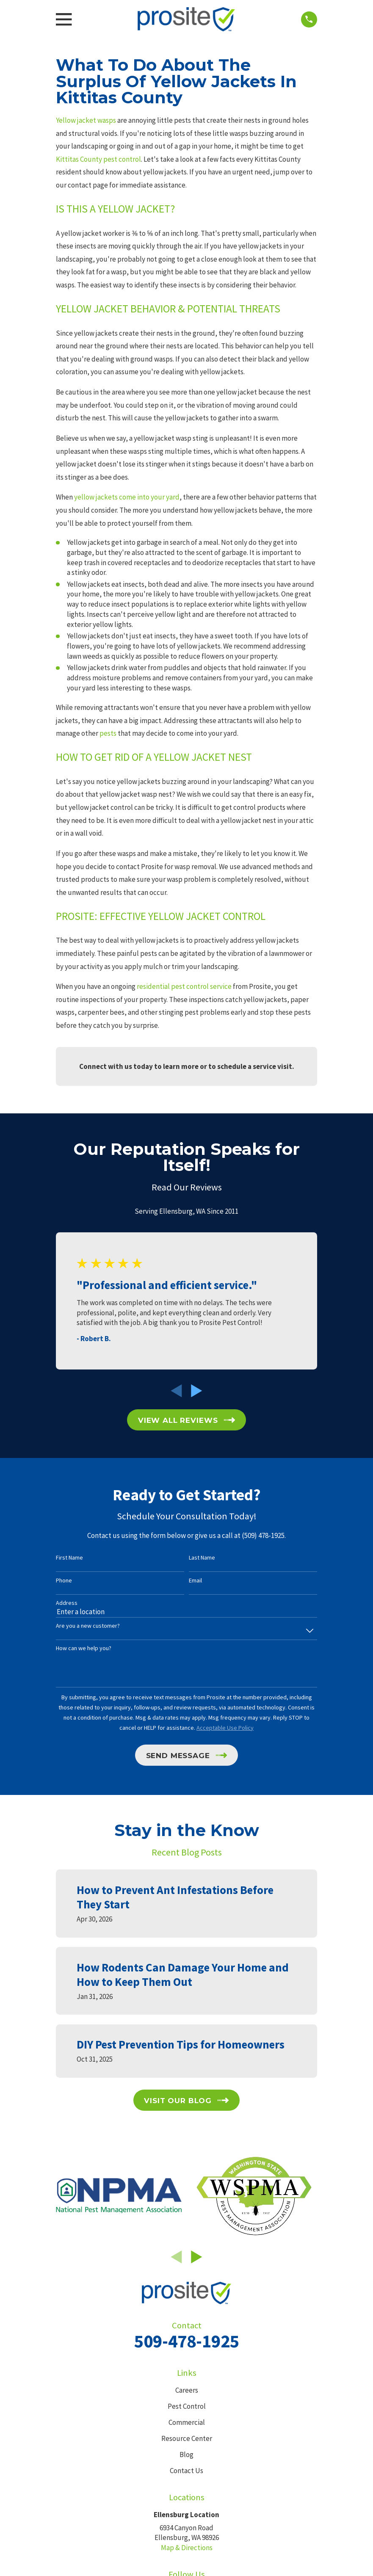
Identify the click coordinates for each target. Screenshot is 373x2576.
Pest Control (187, 2406)
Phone (64, 1580)
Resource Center (186, 2438)
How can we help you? (83, 1648)
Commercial (187, 2422)
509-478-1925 (186, 2341)
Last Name (202, 1557)
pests (107, 733)
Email (195, 1580)
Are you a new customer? (88, 1625)
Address (66, 1603)
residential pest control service (184, 986)
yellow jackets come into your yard (127, 497)
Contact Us (186, 2470)
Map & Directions (187, 2547)
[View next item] (196, 1390)
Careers (186, 2390)
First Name (69, 1557)
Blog (186, 2454)
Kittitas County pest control (98, 159)
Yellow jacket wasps (86, 120)
